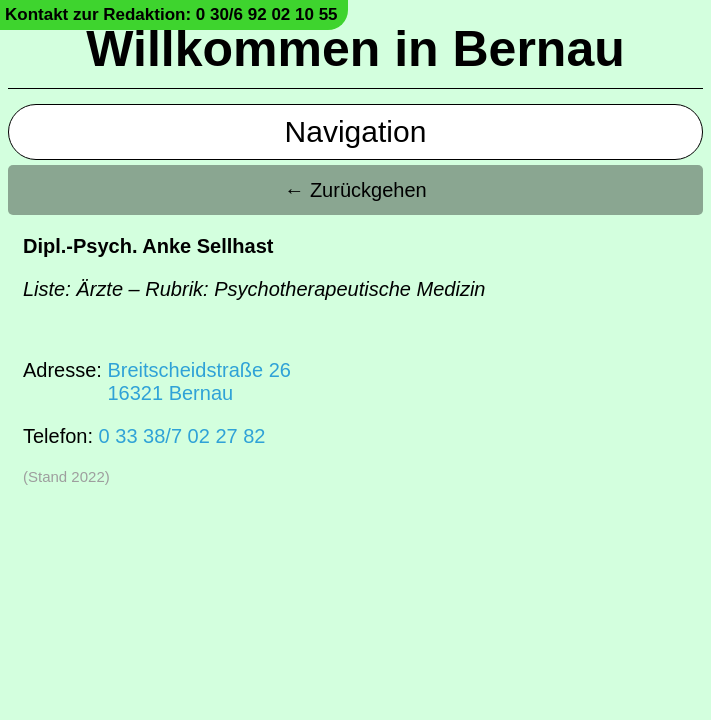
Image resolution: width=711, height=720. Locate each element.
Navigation (356, 131)
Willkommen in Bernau (355, 49)
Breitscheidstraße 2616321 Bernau (198, 381)
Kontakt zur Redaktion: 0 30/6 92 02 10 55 (171, 14)
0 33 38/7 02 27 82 (182, 436)
